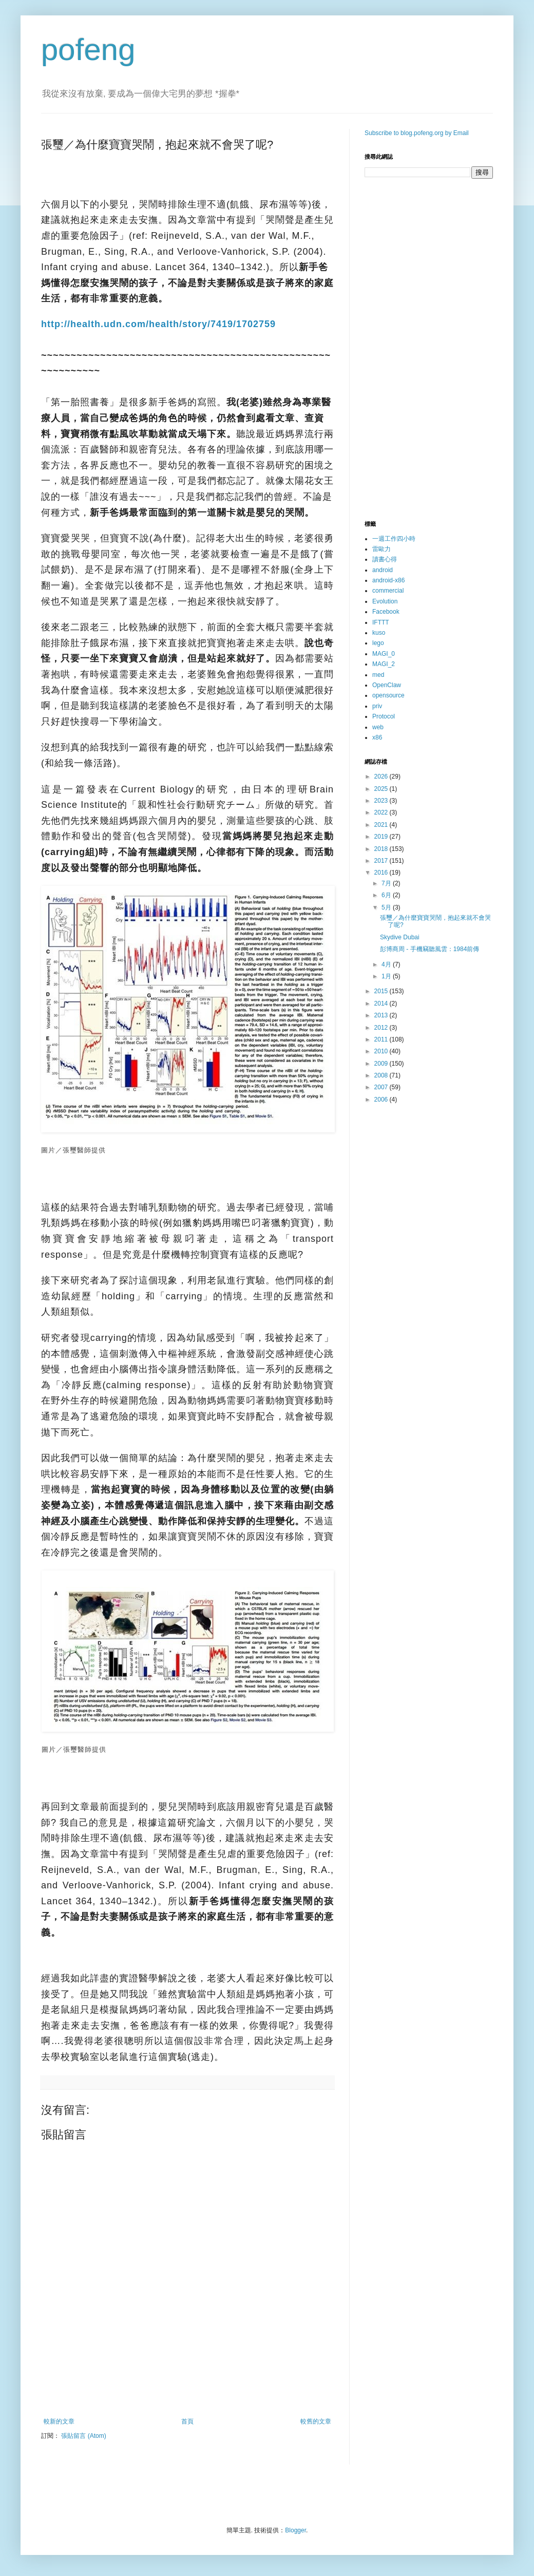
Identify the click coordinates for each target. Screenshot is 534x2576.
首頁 (187, 2421)
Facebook (385, 611)
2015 (382, 991)
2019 (382, 836)
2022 (382, 812)
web (378, 727)
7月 (387, 883)
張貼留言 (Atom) (83, 2435)
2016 (382, 872)
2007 (382, 1087)
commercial (388, 590)
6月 (387, 895)
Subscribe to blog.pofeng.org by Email (417, 133)
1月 (387, 976)
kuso (378, 632)
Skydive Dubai (399, 937)
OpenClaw (386, 685)
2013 (382, 1015)
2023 (382, 800)
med (378, 674)
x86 (377, 737)
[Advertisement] (187, 2389)
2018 (382, 849)
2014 (382, 1003)
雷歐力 (381, 549)
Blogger (295, 2530)
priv (377, 706)
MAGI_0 (383, 653)
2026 (382, 776)
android (382, 570)
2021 (382, 824)
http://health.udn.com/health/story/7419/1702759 (158, 324)
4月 (387, 964)
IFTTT (380, 622)
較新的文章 (59, 2421)
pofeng (88, 49)
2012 (382, 1027)
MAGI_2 (383, 664)
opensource (388, 695)
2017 (382, 860)
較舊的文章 (315, 2421)
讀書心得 (384, 559)
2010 (382, 1051)
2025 (382, 788)
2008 (382, 1075)
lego (378, 643)
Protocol (383, 716)
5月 (387, 907)
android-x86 (388, 580)
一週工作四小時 (393, 538)
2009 (382, 1063)
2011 (382, 1039)
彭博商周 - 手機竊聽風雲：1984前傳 (429, 949)
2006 (382, 1099)
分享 (48, 893)
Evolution (384, 601)
